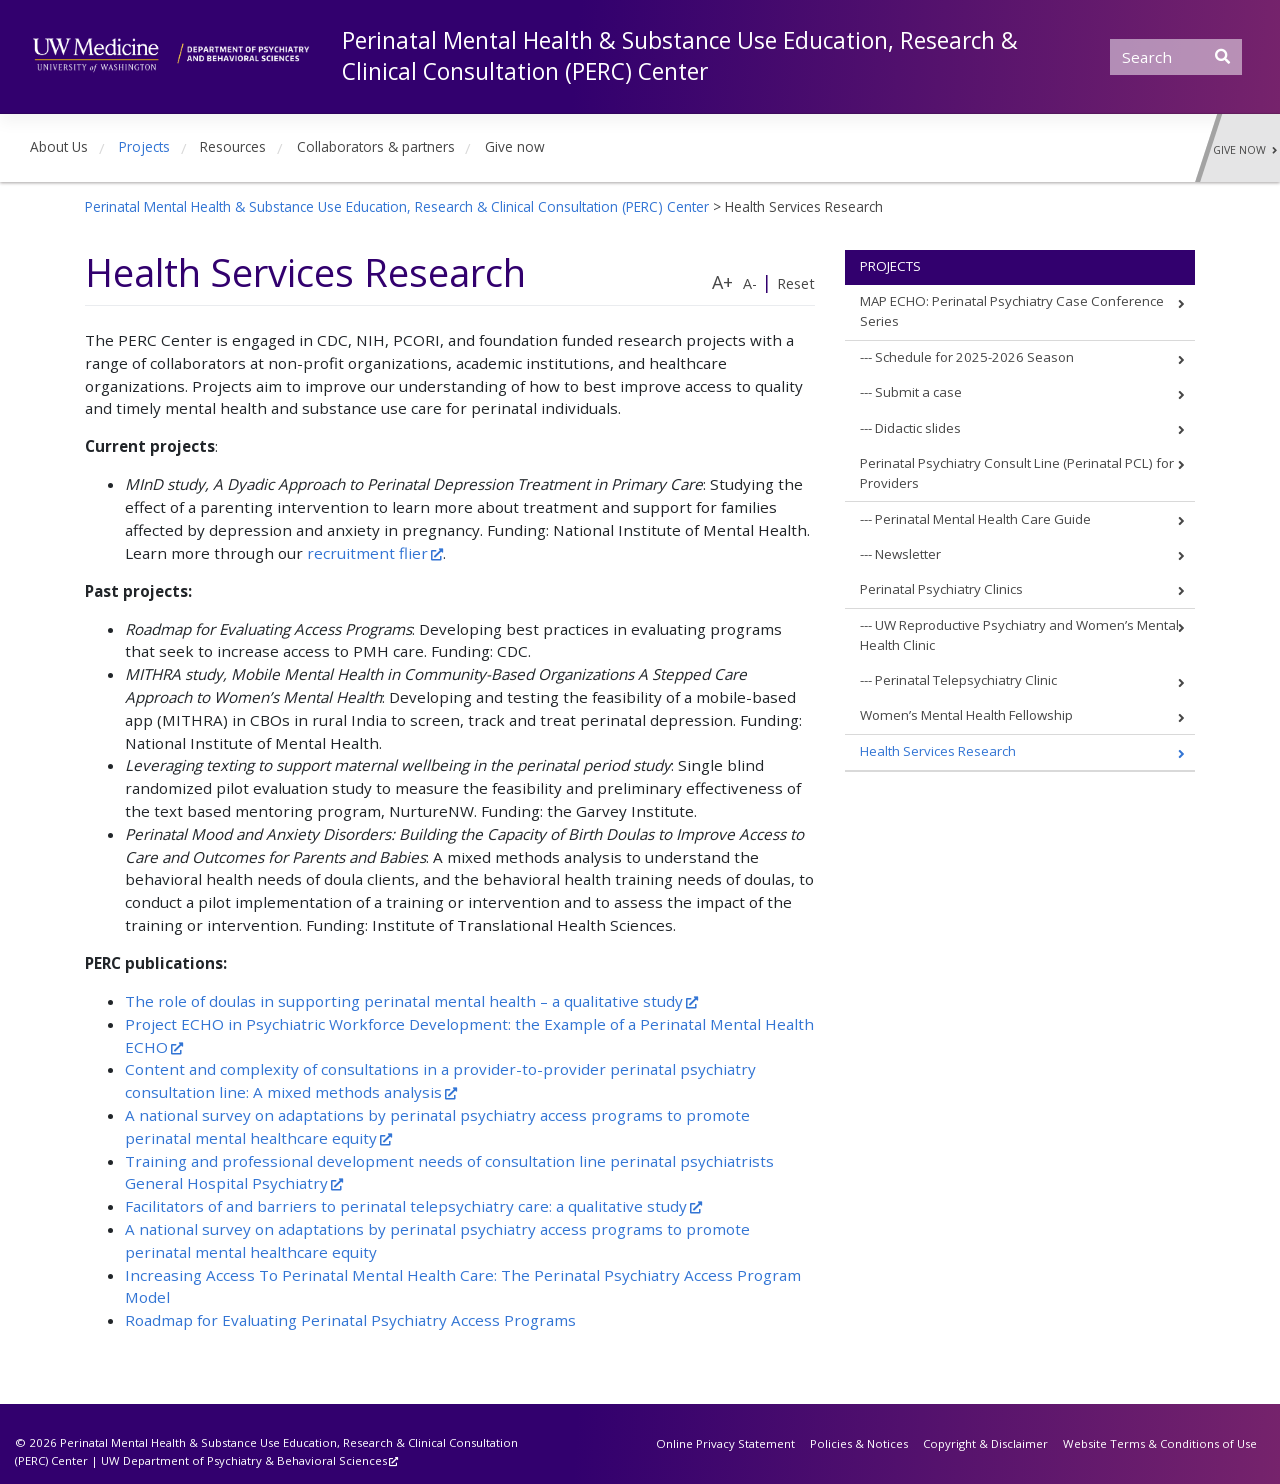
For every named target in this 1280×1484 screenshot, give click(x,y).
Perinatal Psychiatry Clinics (941, 589)
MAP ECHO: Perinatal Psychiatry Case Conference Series (1012, 311)
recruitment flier (367, 553)
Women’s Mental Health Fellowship (966, 715)
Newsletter (908, 554)
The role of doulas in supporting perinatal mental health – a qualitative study (404, 1001)
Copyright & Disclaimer (985, 1443)
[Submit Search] (1223, 56)
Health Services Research (938, 751)
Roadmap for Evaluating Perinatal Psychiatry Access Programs (350, 1320)
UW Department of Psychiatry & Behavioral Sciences (244, 1460)
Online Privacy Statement (725, 1443)
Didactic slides (918, 428)
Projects (144, 146)
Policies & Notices (859, 1443)
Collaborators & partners (376, 146)
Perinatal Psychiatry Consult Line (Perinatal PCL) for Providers (1017, 473)
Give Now (1245, 150)
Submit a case (918, 392)
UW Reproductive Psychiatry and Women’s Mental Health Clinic (1019, 635)
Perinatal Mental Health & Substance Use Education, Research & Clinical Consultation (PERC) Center (680, 56)
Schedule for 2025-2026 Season (974, 357)
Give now (515, 146)
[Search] (1176, 57)
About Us (59, 146)
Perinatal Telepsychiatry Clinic (966, 680)
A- (750, 283)
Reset (796, 283)
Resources (233, 146)
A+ (722, 282)
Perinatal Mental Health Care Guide (983, 519)
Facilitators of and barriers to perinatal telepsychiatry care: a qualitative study (406, 1206)
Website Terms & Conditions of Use (1160, 1443)
